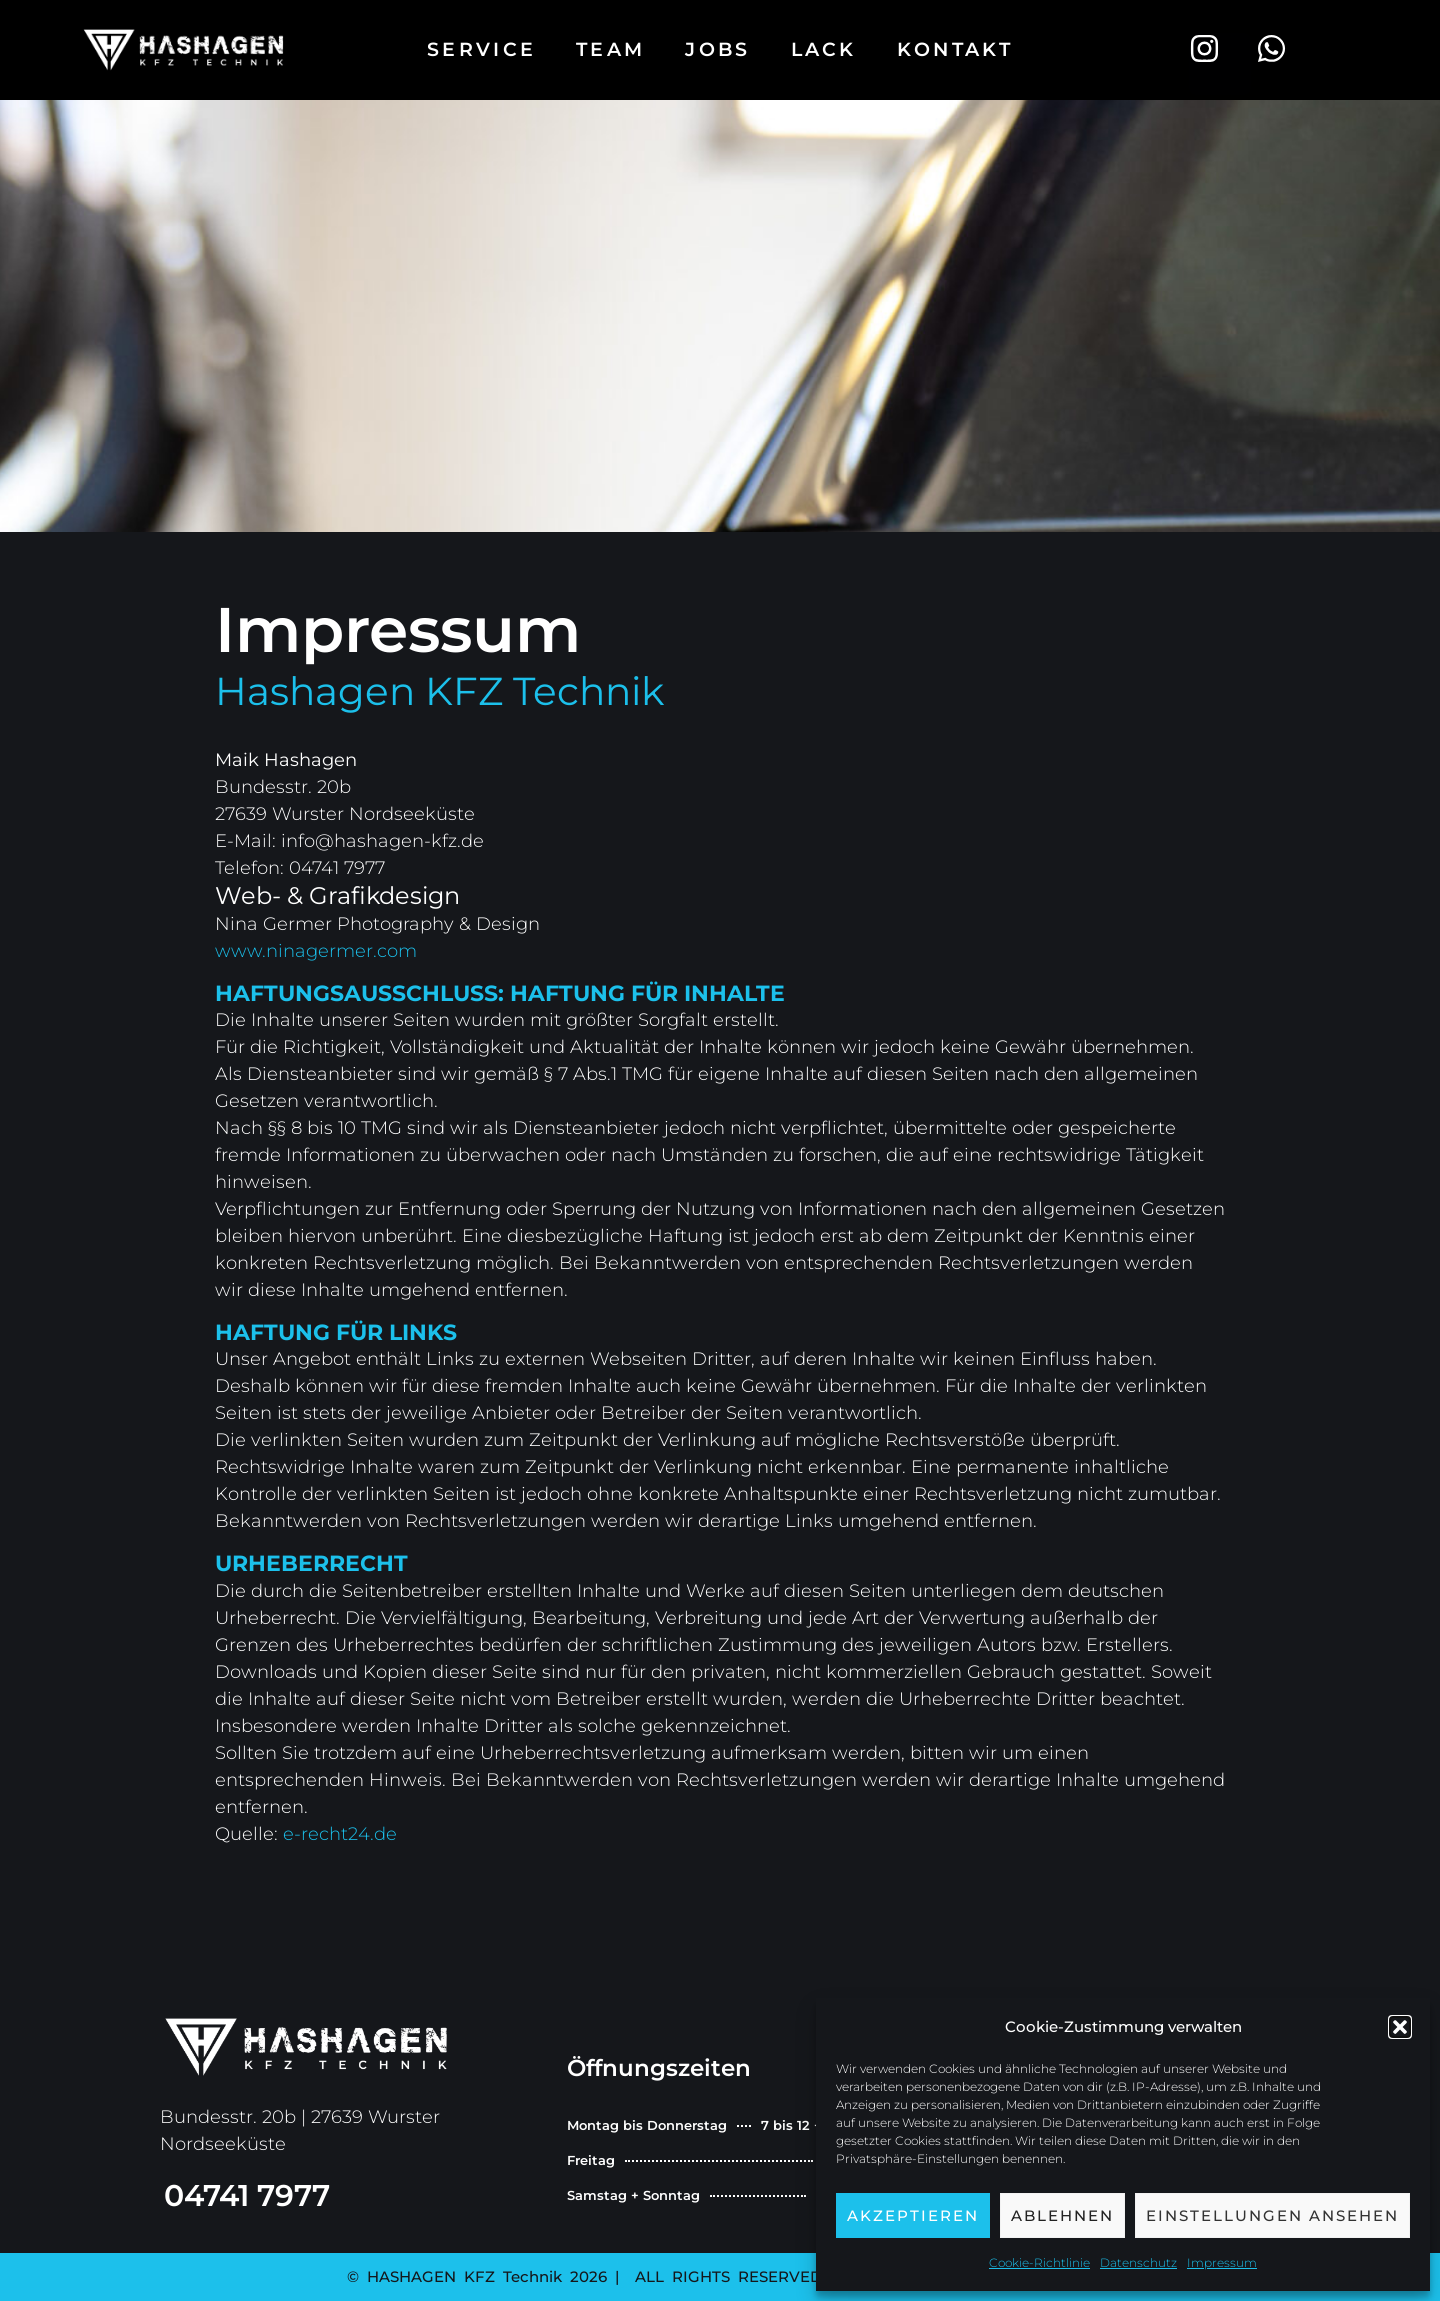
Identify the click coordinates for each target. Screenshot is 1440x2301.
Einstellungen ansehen (1272, 2215)
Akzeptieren (913, 2215)
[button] (1400, 2027)
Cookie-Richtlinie (1039, 2262)
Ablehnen (1062, 2215)
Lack (824, 49)
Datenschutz (1138, 2262)
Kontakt (955, 49)
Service (481, 49)
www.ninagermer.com (316, 951)
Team (610, 49)
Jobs (717, 49)
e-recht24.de (342, 1834)
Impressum (1222, 2262)
